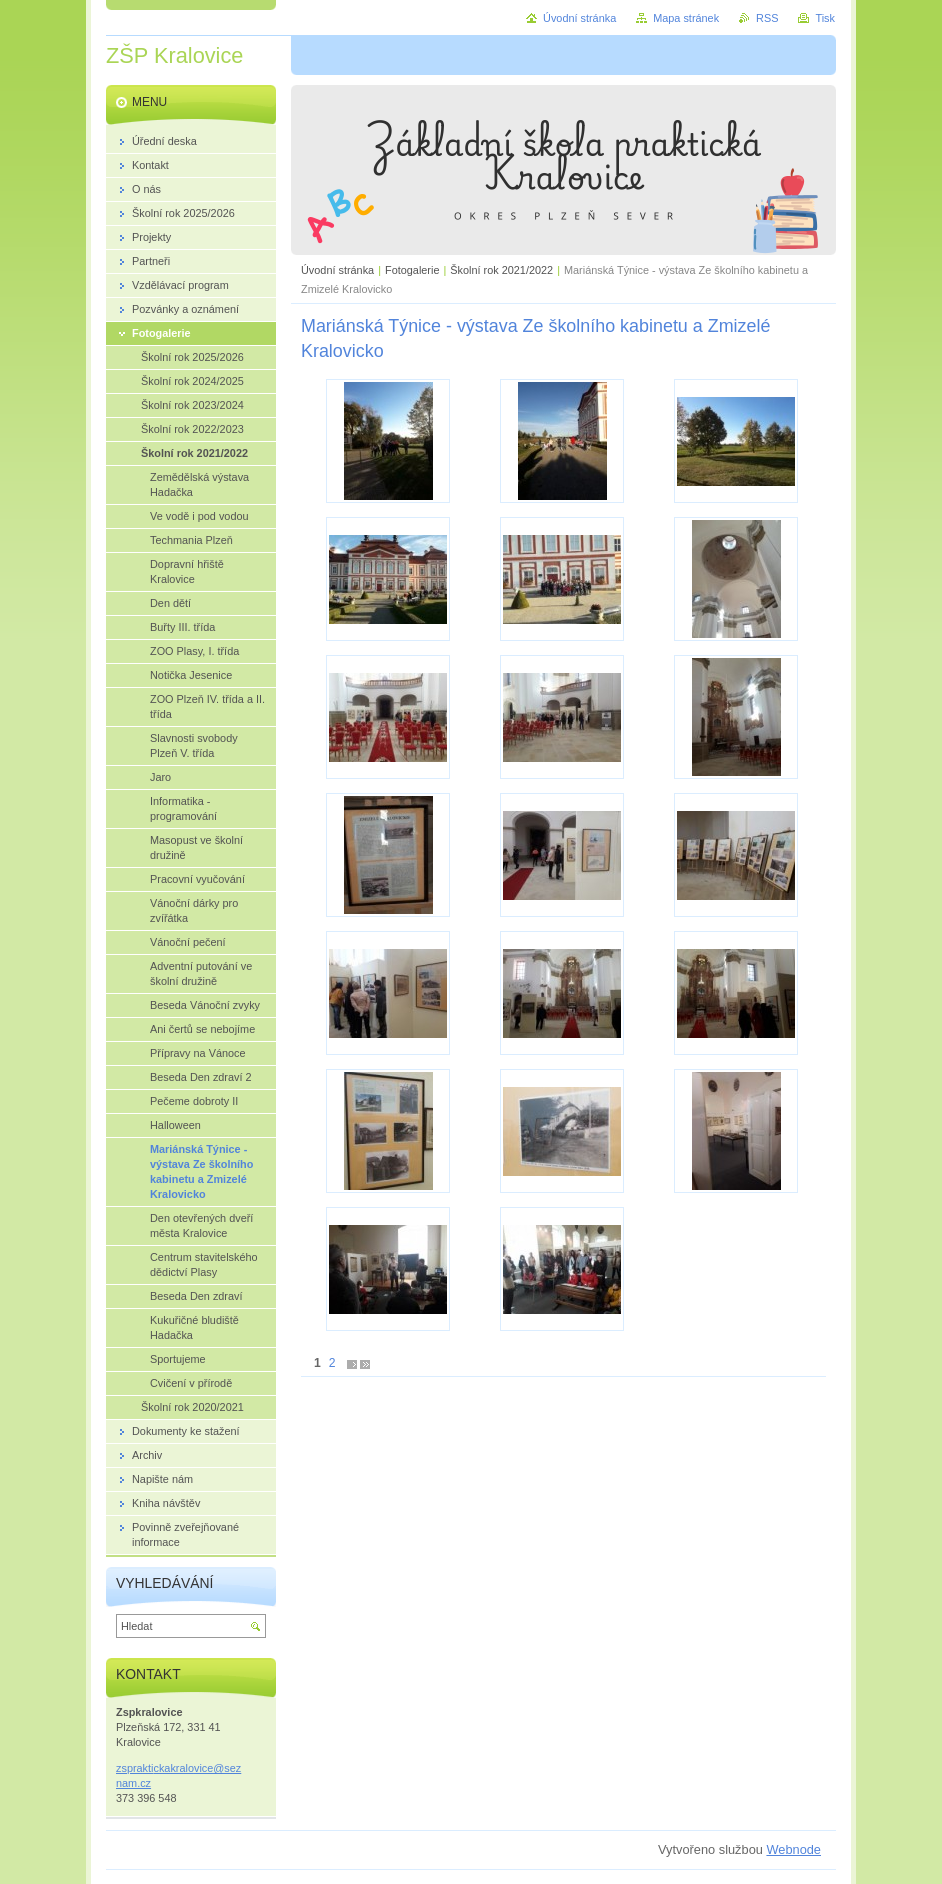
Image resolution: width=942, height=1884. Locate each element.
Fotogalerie (412, 270)
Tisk (825, 18)
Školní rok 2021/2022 (501, 270)
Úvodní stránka (337, 270)
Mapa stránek (686, 18)
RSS (767, 18)
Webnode (793, 1849)
